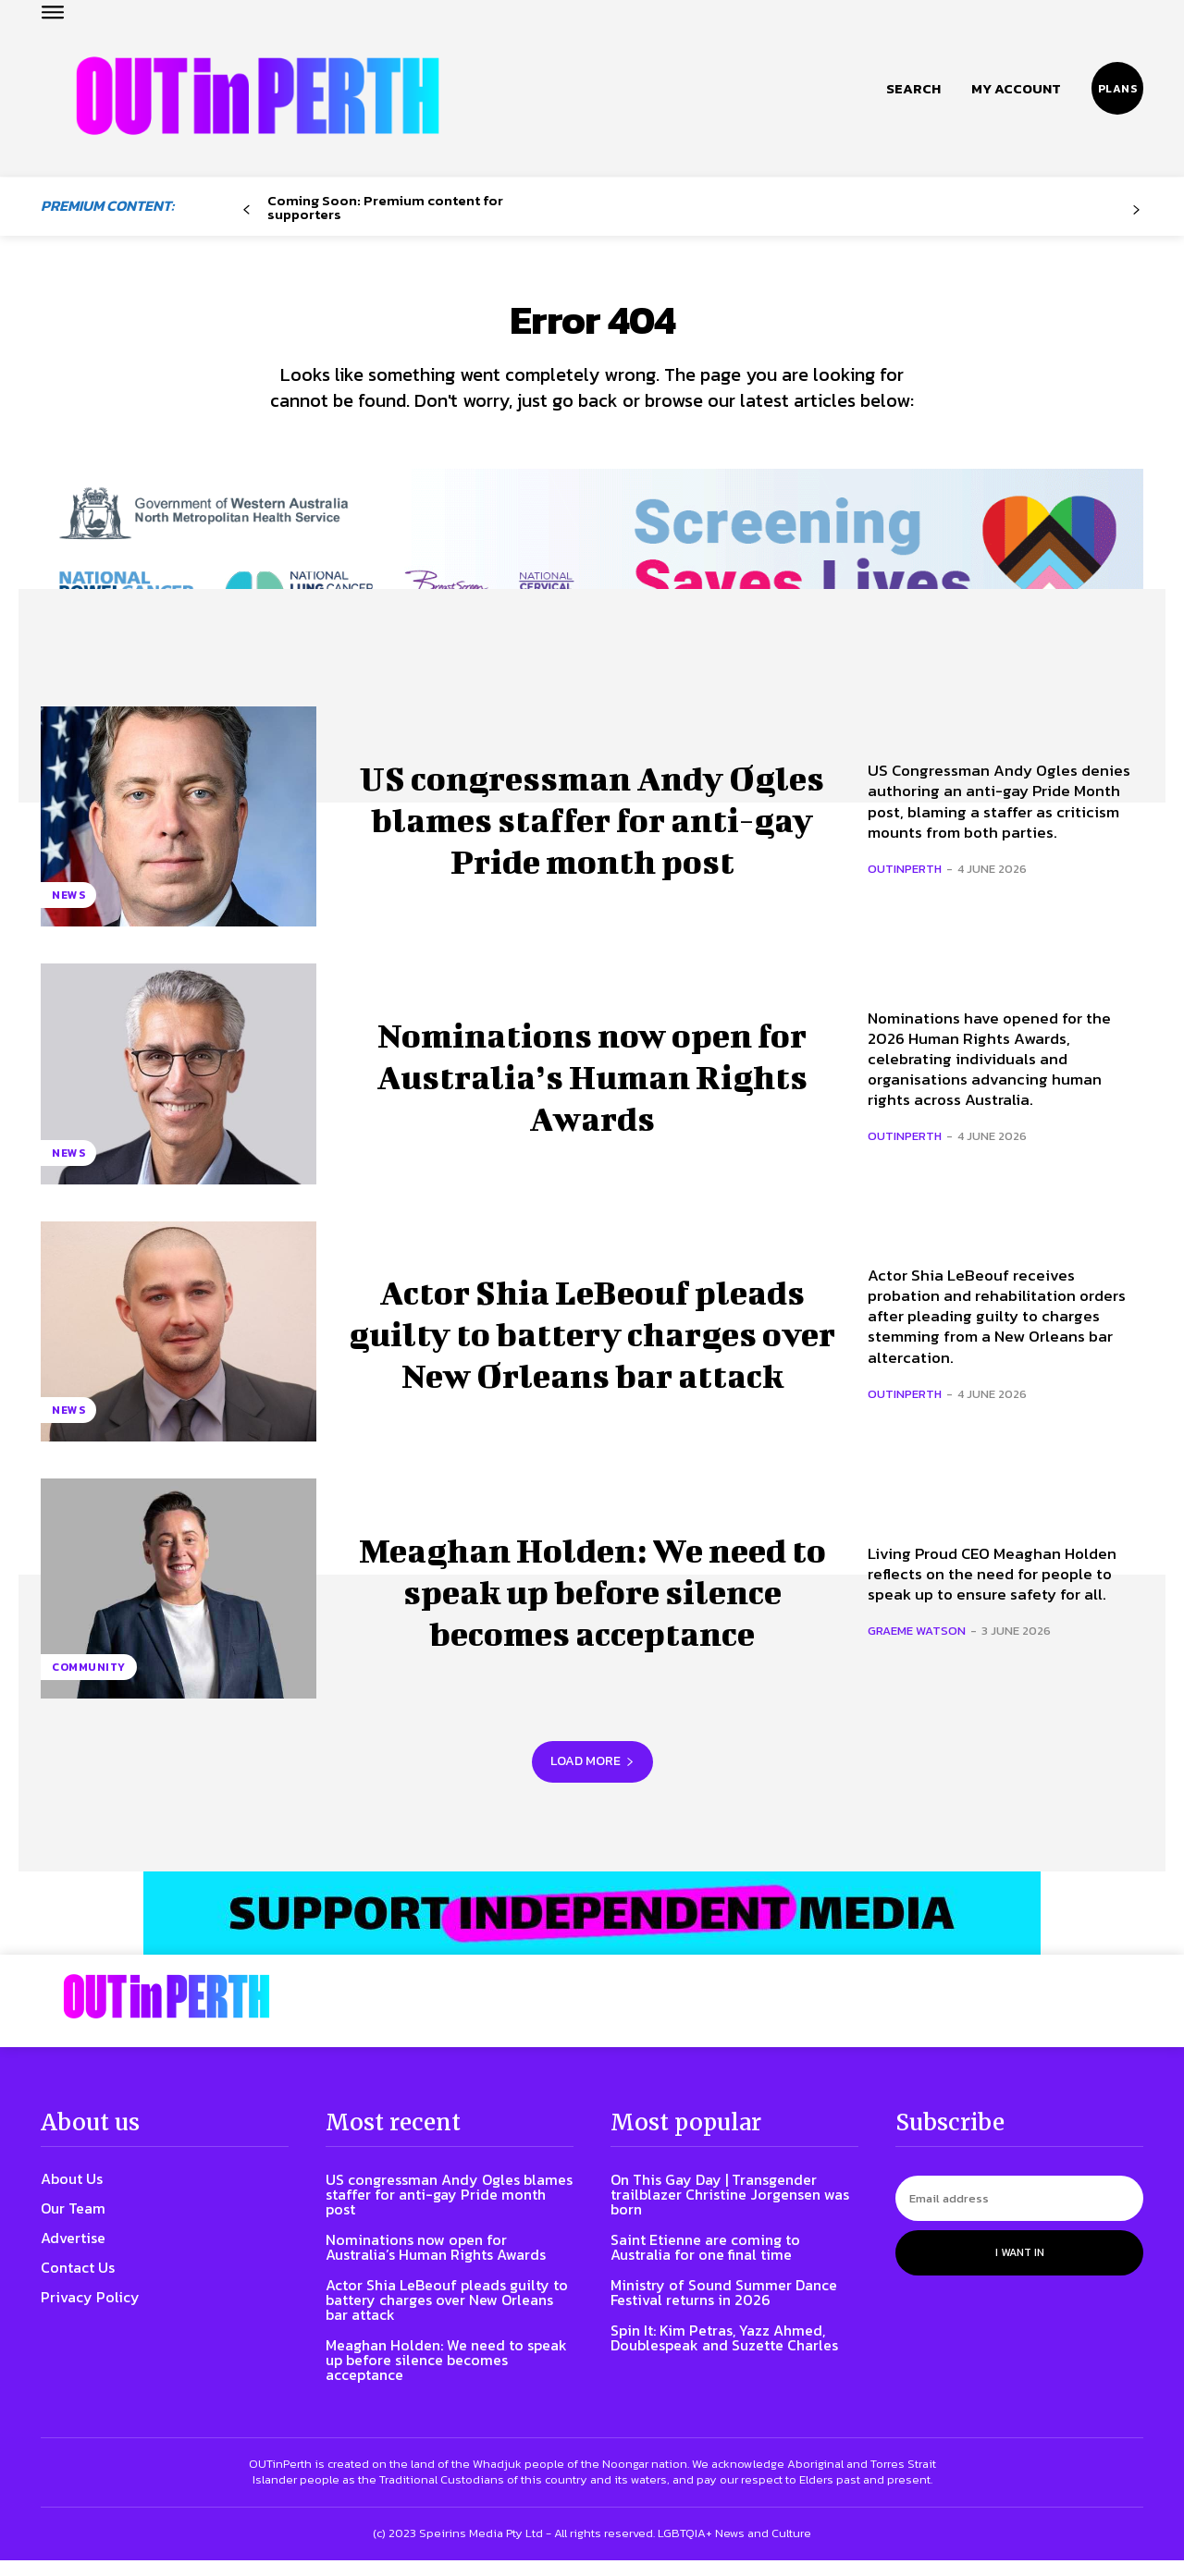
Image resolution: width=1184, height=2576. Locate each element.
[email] (1019, 2215)
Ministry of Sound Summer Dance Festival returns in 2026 (723, 2308)
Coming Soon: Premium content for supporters (385, 207)
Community (89, 1683)
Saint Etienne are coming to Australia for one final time (705, 2263)
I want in (1019, 2269)
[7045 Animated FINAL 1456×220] (592, 568)
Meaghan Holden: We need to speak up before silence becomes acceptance (592, 1604)
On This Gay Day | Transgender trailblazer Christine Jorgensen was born (729, 2211)
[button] (913, 88)
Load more (592, 1777)
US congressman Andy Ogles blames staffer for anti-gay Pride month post (592, 831)
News (68, 911)
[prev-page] (246, 210)
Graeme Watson (917, 1646)
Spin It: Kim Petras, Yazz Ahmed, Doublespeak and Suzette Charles (724, 2354)
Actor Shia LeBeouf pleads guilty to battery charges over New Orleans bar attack (592, 1346)
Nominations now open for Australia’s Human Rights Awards (592, 1089)
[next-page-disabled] (1136, 210)
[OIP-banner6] (592, 1929)
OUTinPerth (905, 884)
